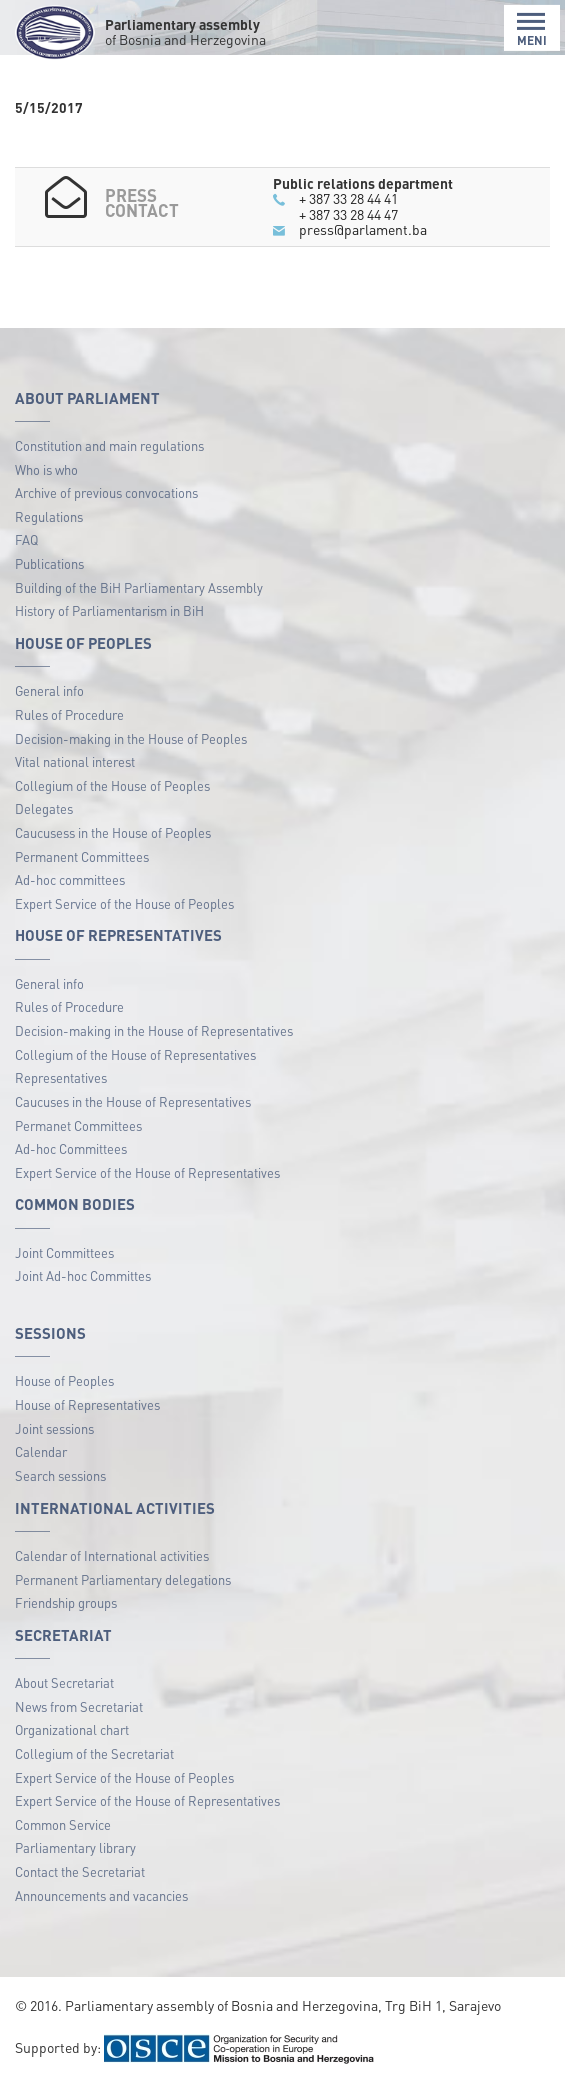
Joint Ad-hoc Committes (83, 1275)
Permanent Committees (82, 856)
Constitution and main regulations (109, 445)
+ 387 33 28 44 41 (348, 198)
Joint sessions (54, 1428)
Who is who (46, 469)
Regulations (49, 516)
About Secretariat (64, 1682)
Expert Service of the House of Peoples (124, 903)
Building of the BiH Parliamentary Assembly (139, 587)
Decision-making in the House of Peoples (131, 738)
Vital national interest (75, 761)
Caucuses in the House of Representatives (133, 1101)
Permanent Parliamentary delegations (123, 1579)
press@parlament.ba (363, 229)
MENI (532, 29)
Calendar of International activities (112, 1555)
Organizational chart (72, 1729)
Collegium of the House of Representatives (135, 1054)
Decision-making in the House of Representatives (154, 1030)
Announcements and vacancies (101, 1895)
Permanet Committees (78, 1125)
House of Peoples (64, 1380)
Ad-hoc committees (70, 879)
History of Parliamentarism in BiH (109, 610)
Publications (49, 563)
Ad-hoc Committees (71, 1148)
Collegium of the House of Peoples (112, 785)
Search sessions (60, 1475)
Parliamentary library (75, 1847)
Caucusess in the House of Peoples (113, 832)
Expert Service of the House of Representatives (147, 1172)
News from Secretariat (79, 1706)
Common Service (63, 1824)
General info (49, 690)
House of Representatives (87, 1404)
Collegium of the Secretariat (94, 1753)
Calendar (41, 1451)
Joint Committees (64, 1252)
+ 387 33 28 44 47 (348, 214)
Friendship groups (66, 1602)
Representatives (61, 1077)
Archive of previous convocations (106, 492)
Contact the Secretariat (80, 1871)
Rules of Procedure (69, 714)
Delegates (44, 808)
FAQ (26, 539)
